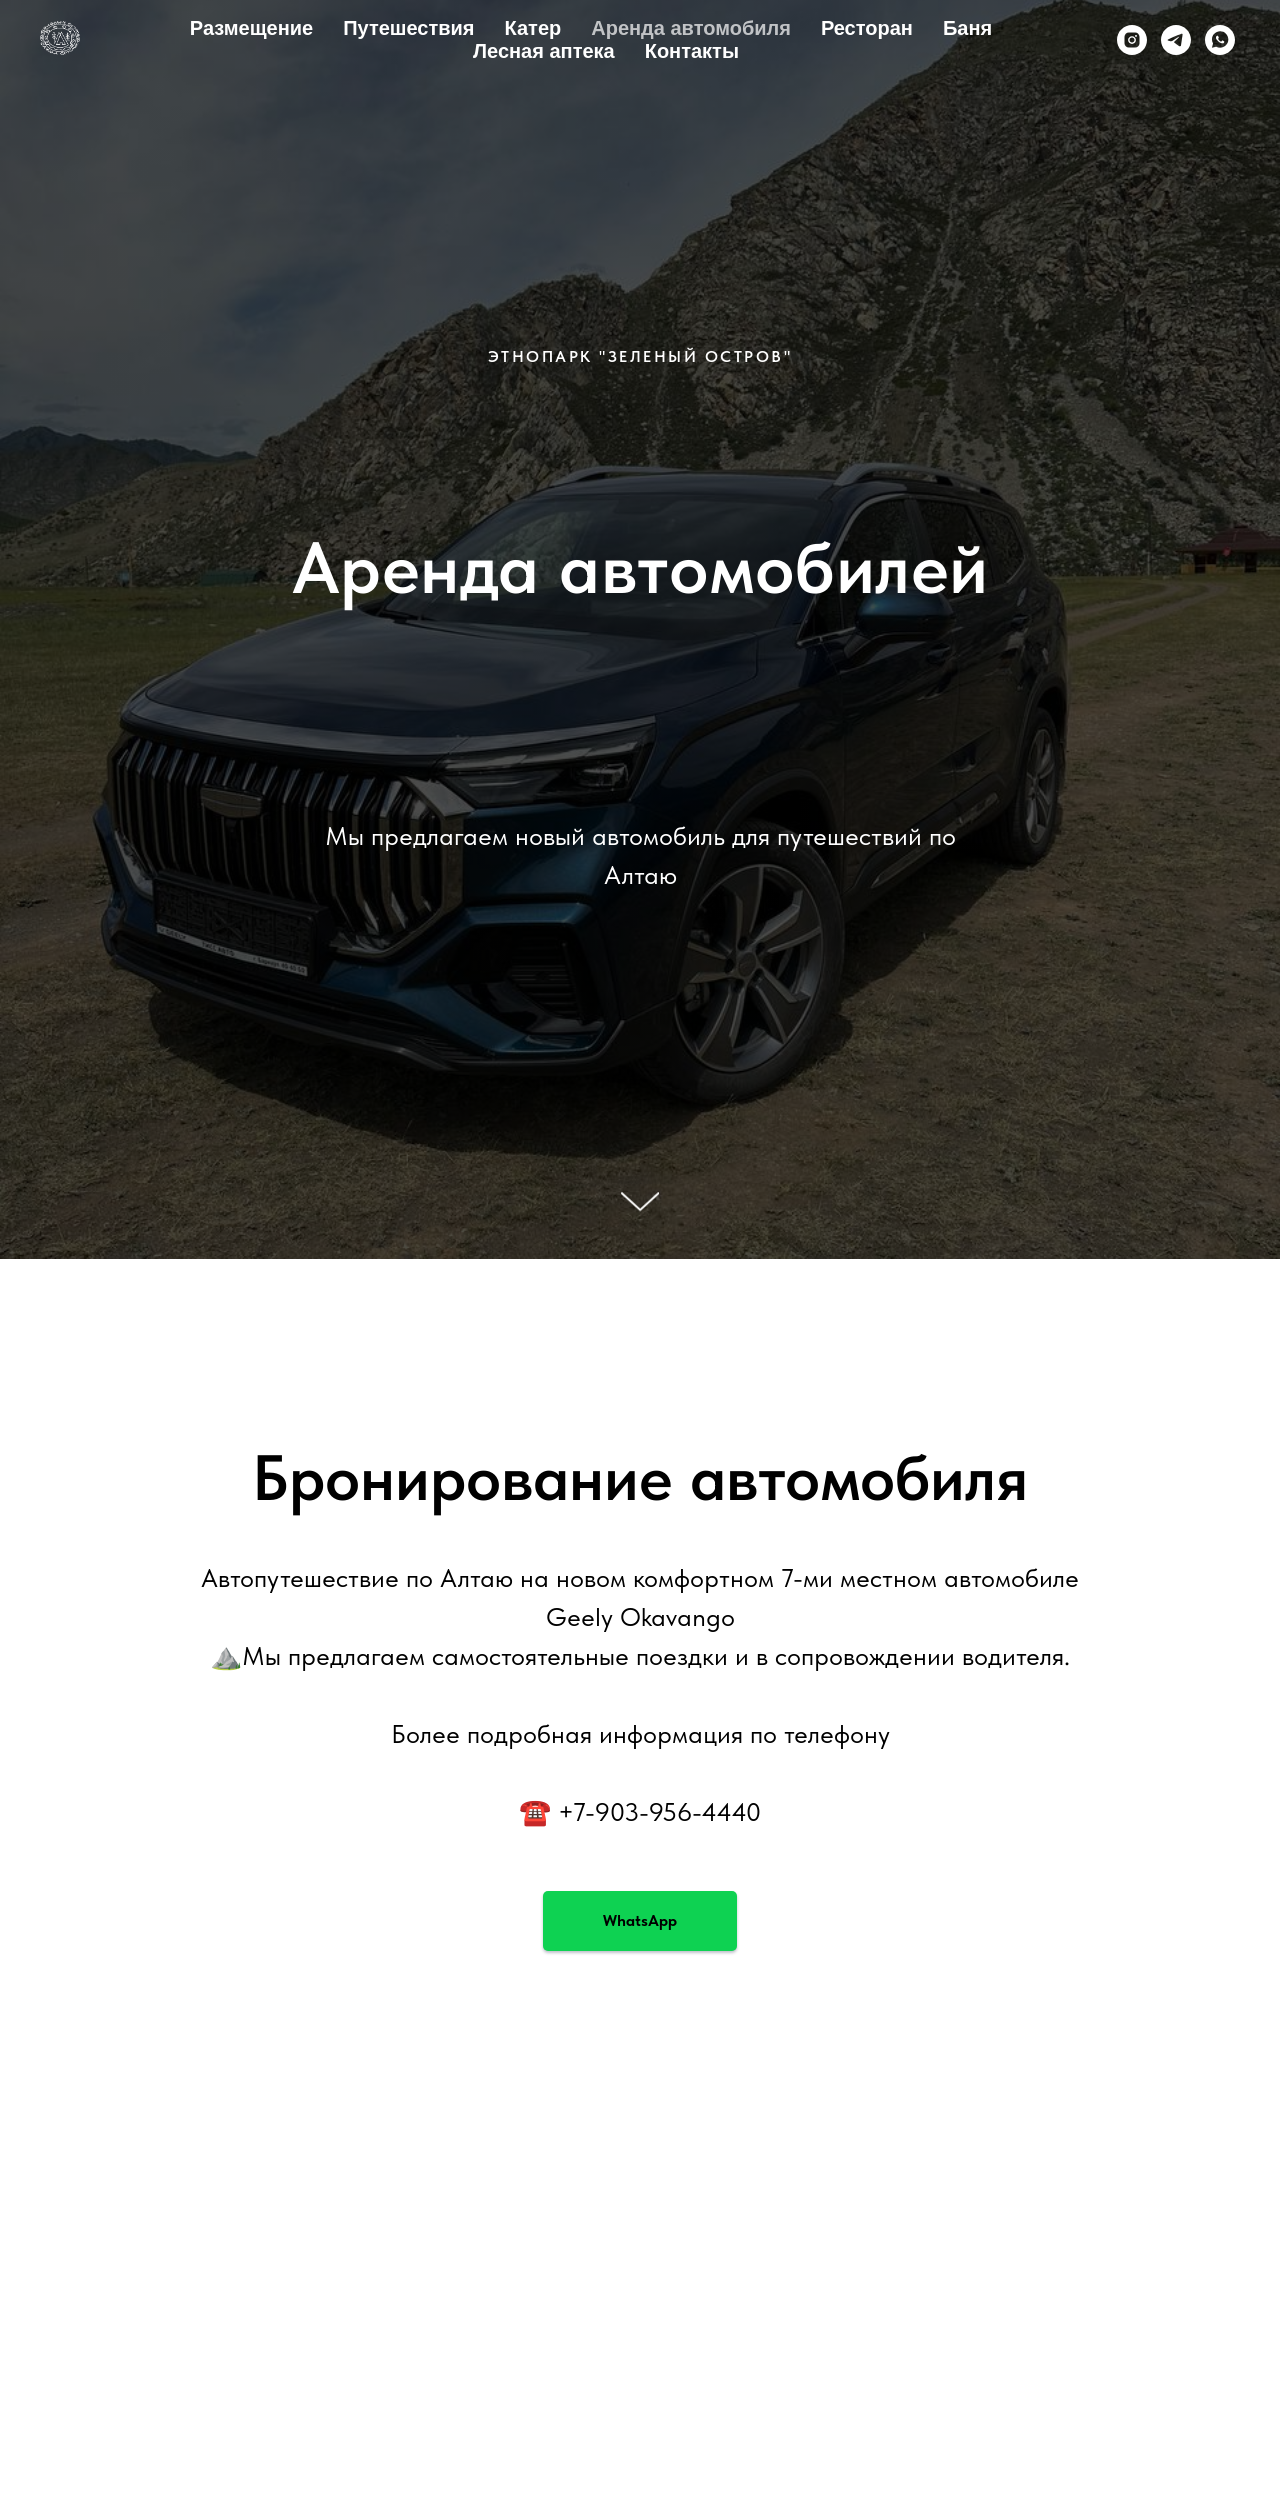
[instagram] (1132, 40)
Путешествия (408, 28)
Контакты (692, 51)
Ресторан (867, 28)
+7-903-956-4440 (659, 1811)
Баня (967, 28)
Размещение (251, 28)
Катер (533, 28)
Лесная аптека (544, 51)
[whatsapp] (1220, 40)
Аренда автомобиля (691, 28)
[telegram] (1176, 40)
